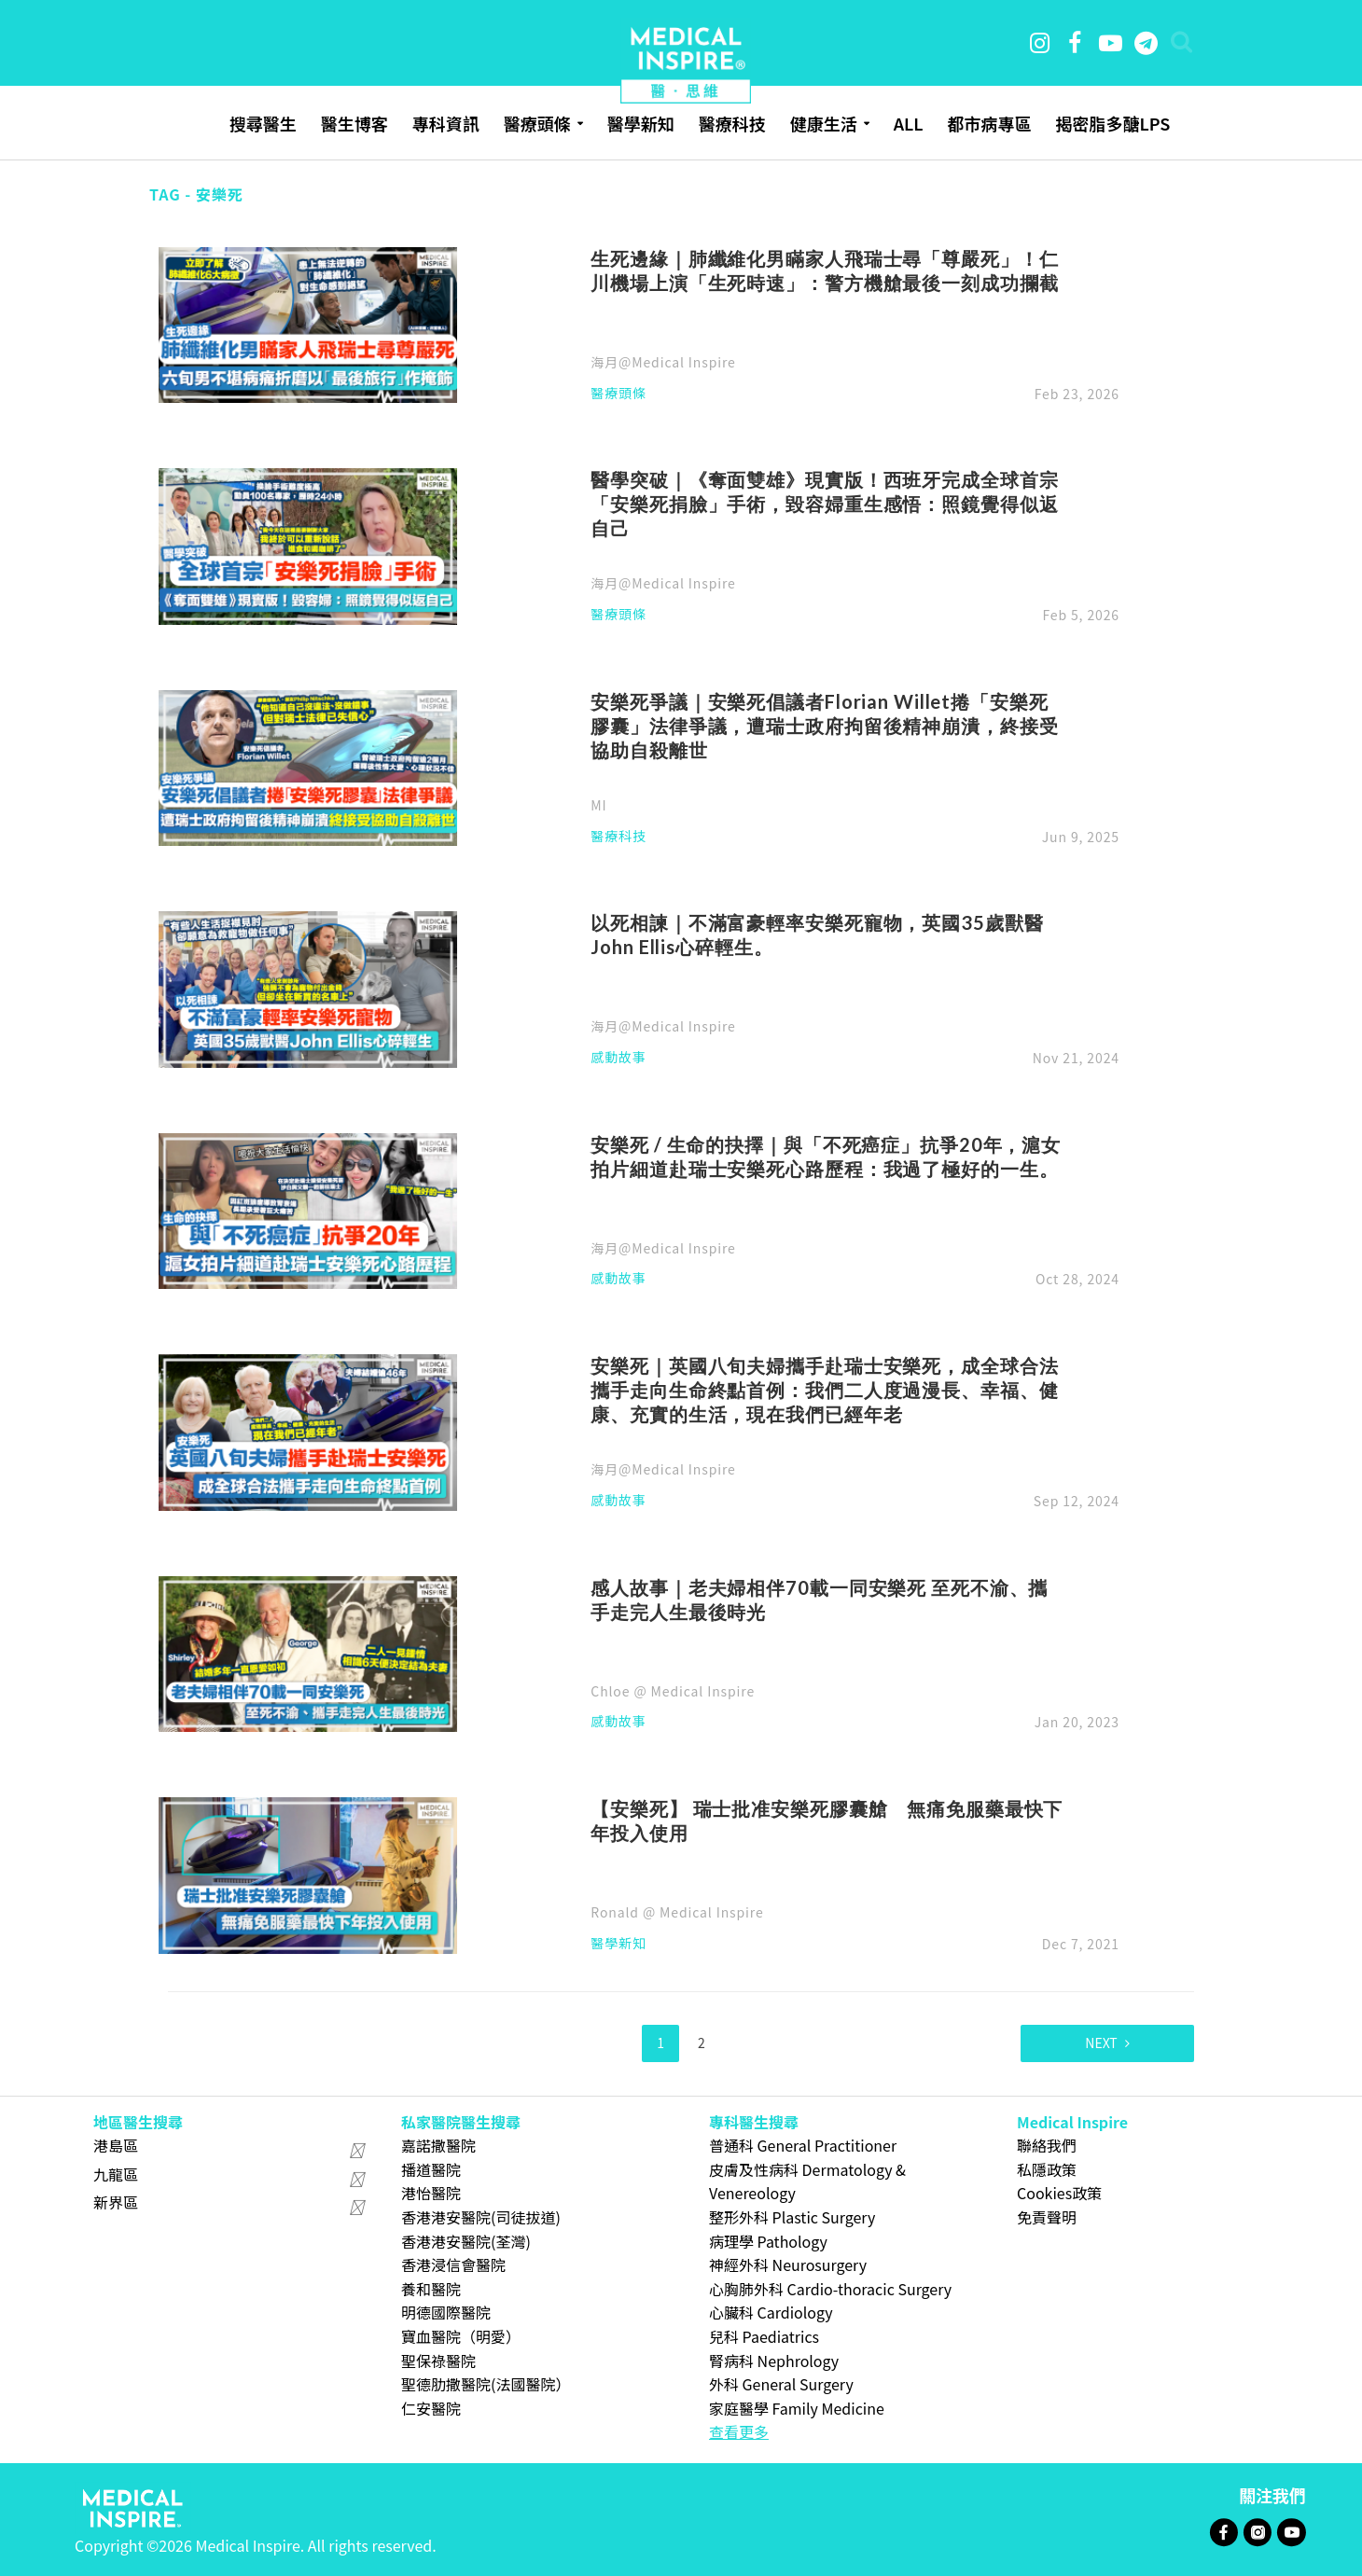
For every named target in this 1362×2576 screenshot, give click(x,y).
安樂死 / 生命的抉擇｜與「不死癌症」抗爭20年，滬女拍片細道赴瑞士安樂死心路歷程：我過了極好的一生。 (826, 1156)
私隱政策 (1047, 2169)
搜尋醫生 (263, 123)
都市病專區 (989, 123)
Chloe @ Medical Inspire (673, 1691)
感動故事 (618, 1058)
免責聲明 (1047, 2217)
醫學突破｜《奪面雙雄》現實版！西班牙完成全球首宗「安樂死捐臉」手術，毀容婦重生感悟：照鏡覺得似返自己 (824, 503)
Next (1101, 2042)
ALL (909, 123)
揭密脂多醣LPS (1112, 123)
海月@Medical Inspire (663, 362)
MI (598, 805)
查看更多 (739, 2431)
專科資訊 (445, 123)
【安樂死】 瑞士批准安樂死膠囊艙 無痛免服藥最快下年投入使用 (827, 1820)
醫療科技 (732, 123)
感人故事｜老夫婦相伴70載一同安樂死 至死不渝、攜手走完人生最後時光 (819, 1599)
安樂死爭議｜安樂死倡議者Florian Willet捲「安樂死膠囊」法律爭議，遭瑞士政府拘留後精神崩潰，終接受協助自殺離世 (824, 725)
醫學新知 (640, 123)
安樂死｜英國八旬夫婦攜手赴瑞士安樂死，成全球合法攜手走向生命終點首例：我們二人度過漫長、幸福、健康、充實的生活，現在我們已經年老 (824, 1389)
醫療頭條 (537, 123)
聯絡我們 (1047, 2145)
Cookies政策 (1059, 2192)
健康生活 (823, 123)
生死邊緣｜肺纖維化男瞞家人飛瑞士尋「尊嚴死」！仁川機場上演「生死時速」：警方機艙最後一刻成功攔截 (824, 270)
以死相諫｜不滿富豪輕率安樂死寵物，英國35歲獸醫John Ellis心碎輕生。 (817, 934)
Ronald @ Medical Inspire (677, 1912)
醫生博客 (354, 123)
